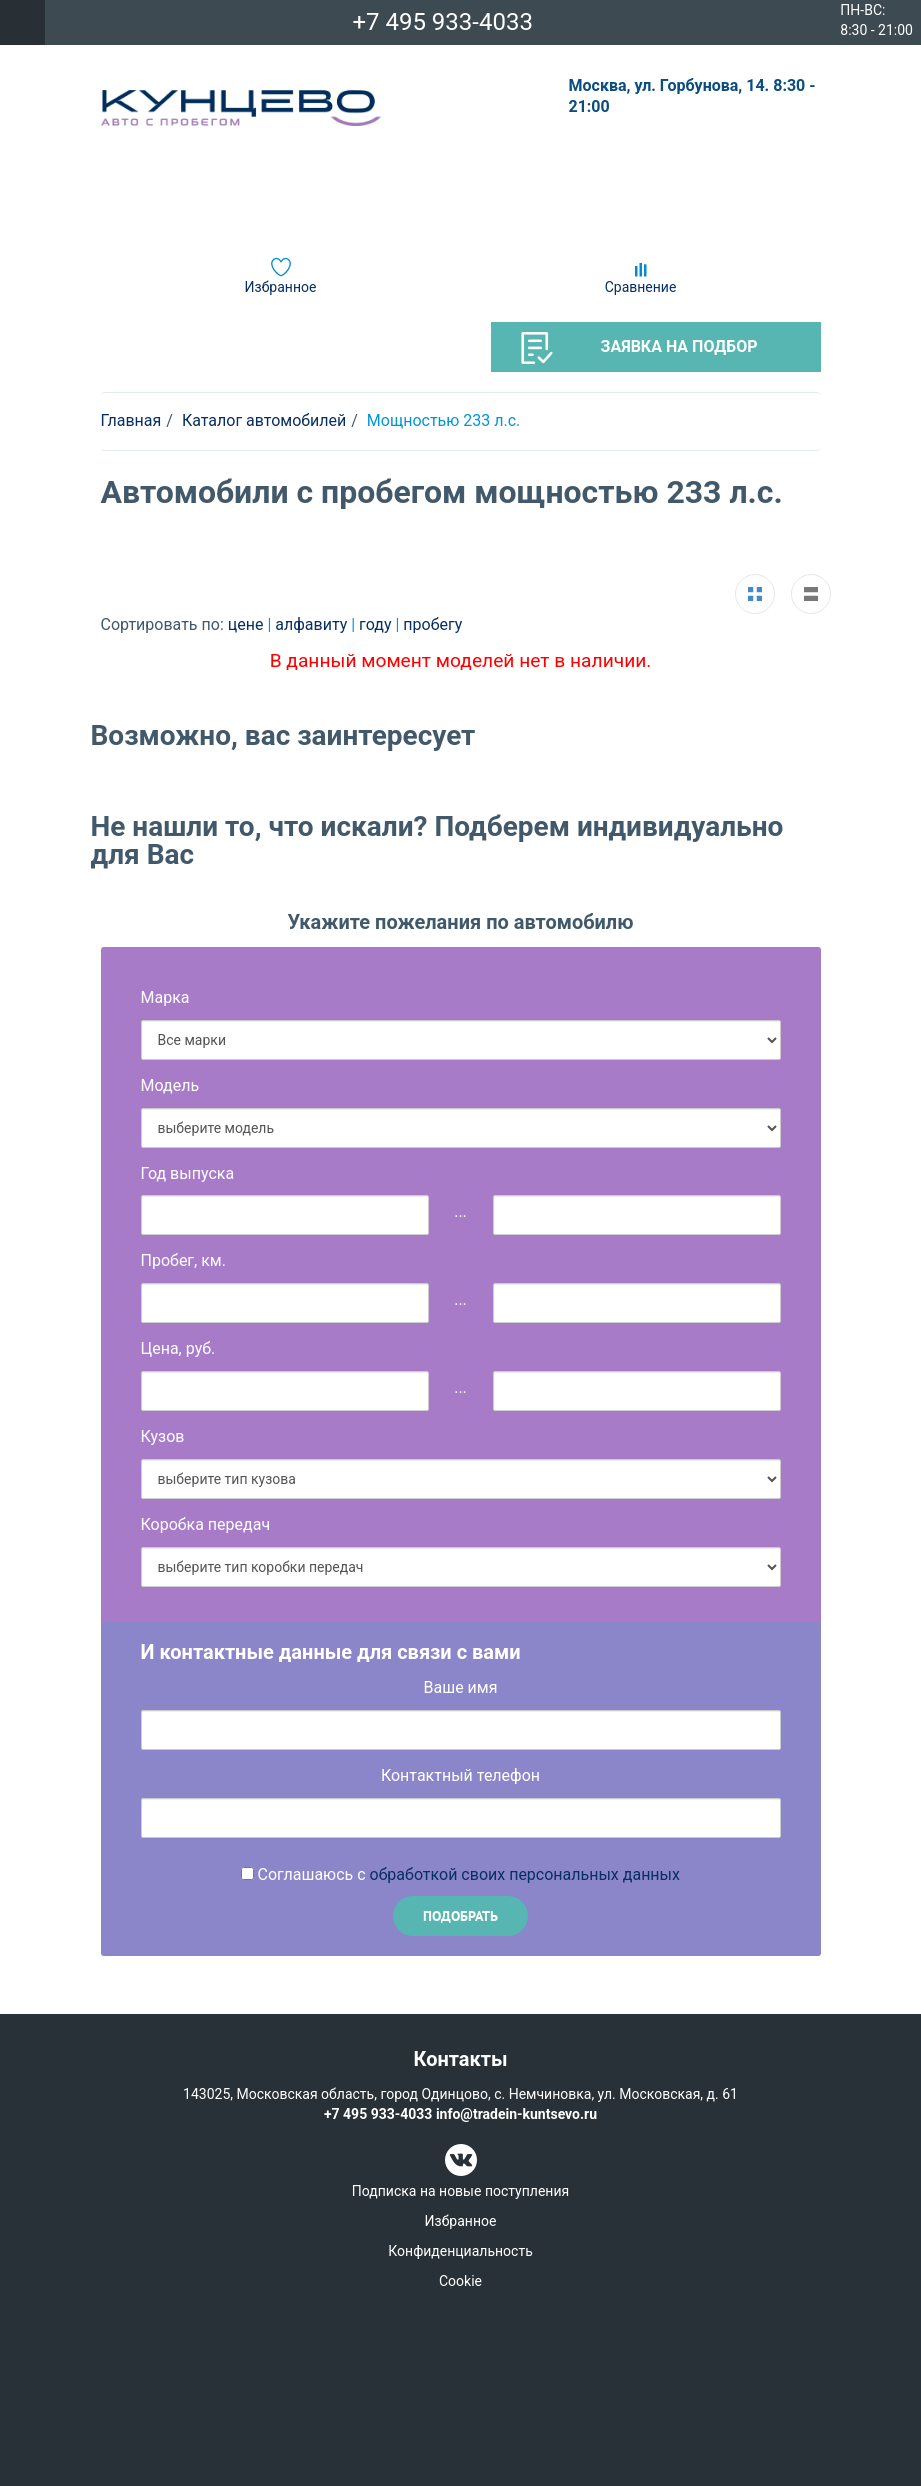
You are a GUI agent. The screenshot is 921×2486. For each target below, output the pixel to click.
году (377, 624)
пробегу (432, 624)
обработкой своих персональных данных (525, 1874)
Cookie (460, 2281)
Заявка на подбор (639, 348)
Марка (165, 997)
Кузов (163, 1436)
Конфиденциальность (460, 2251)
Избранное (281, 287)
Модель (170, 1085)
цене (248, 624)
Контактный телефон (460, 1775)
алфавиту (313, 624)
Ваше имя (461, 1687)
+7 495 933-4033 (442, 22)
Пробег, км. (183, 1260)
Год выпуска (188, 1173)
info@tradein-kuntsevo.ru (516, 2114)
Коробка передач (206, 1524)
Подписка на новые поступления (460, 2191)
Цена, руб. (178, 1348)
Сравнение (641, 287)
